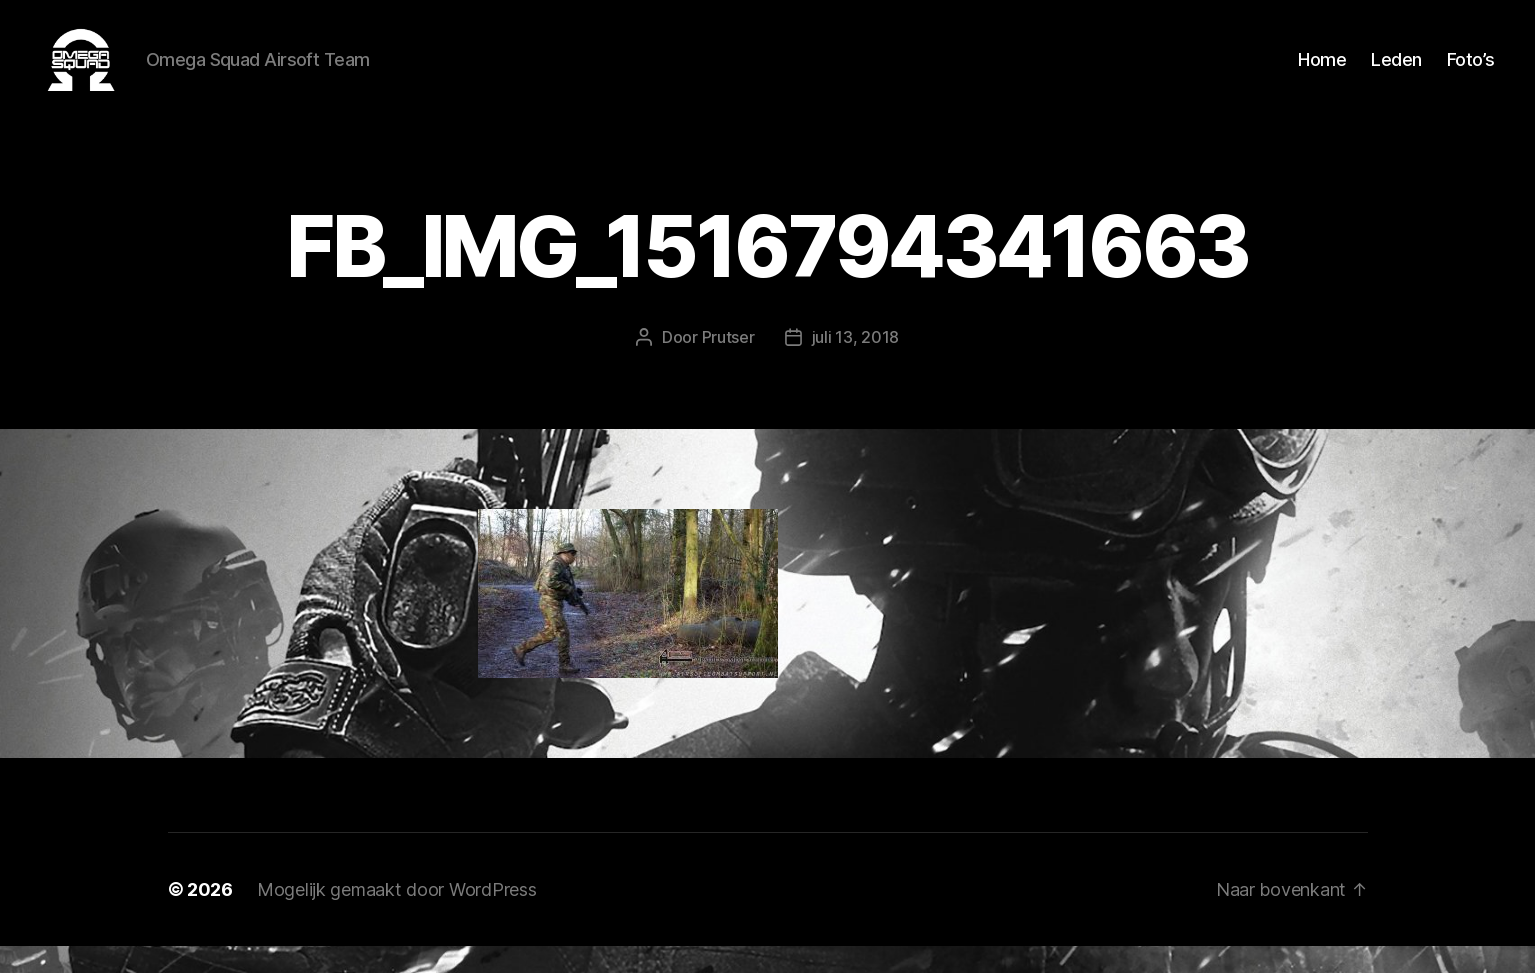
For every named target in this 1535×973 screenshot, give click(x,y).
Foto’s (1471, 72)
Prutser (728, 364)
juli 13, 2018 (856, 364)
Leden (1396, 72)
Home (1322, 72)
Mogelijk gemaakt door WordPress (397, 916)
